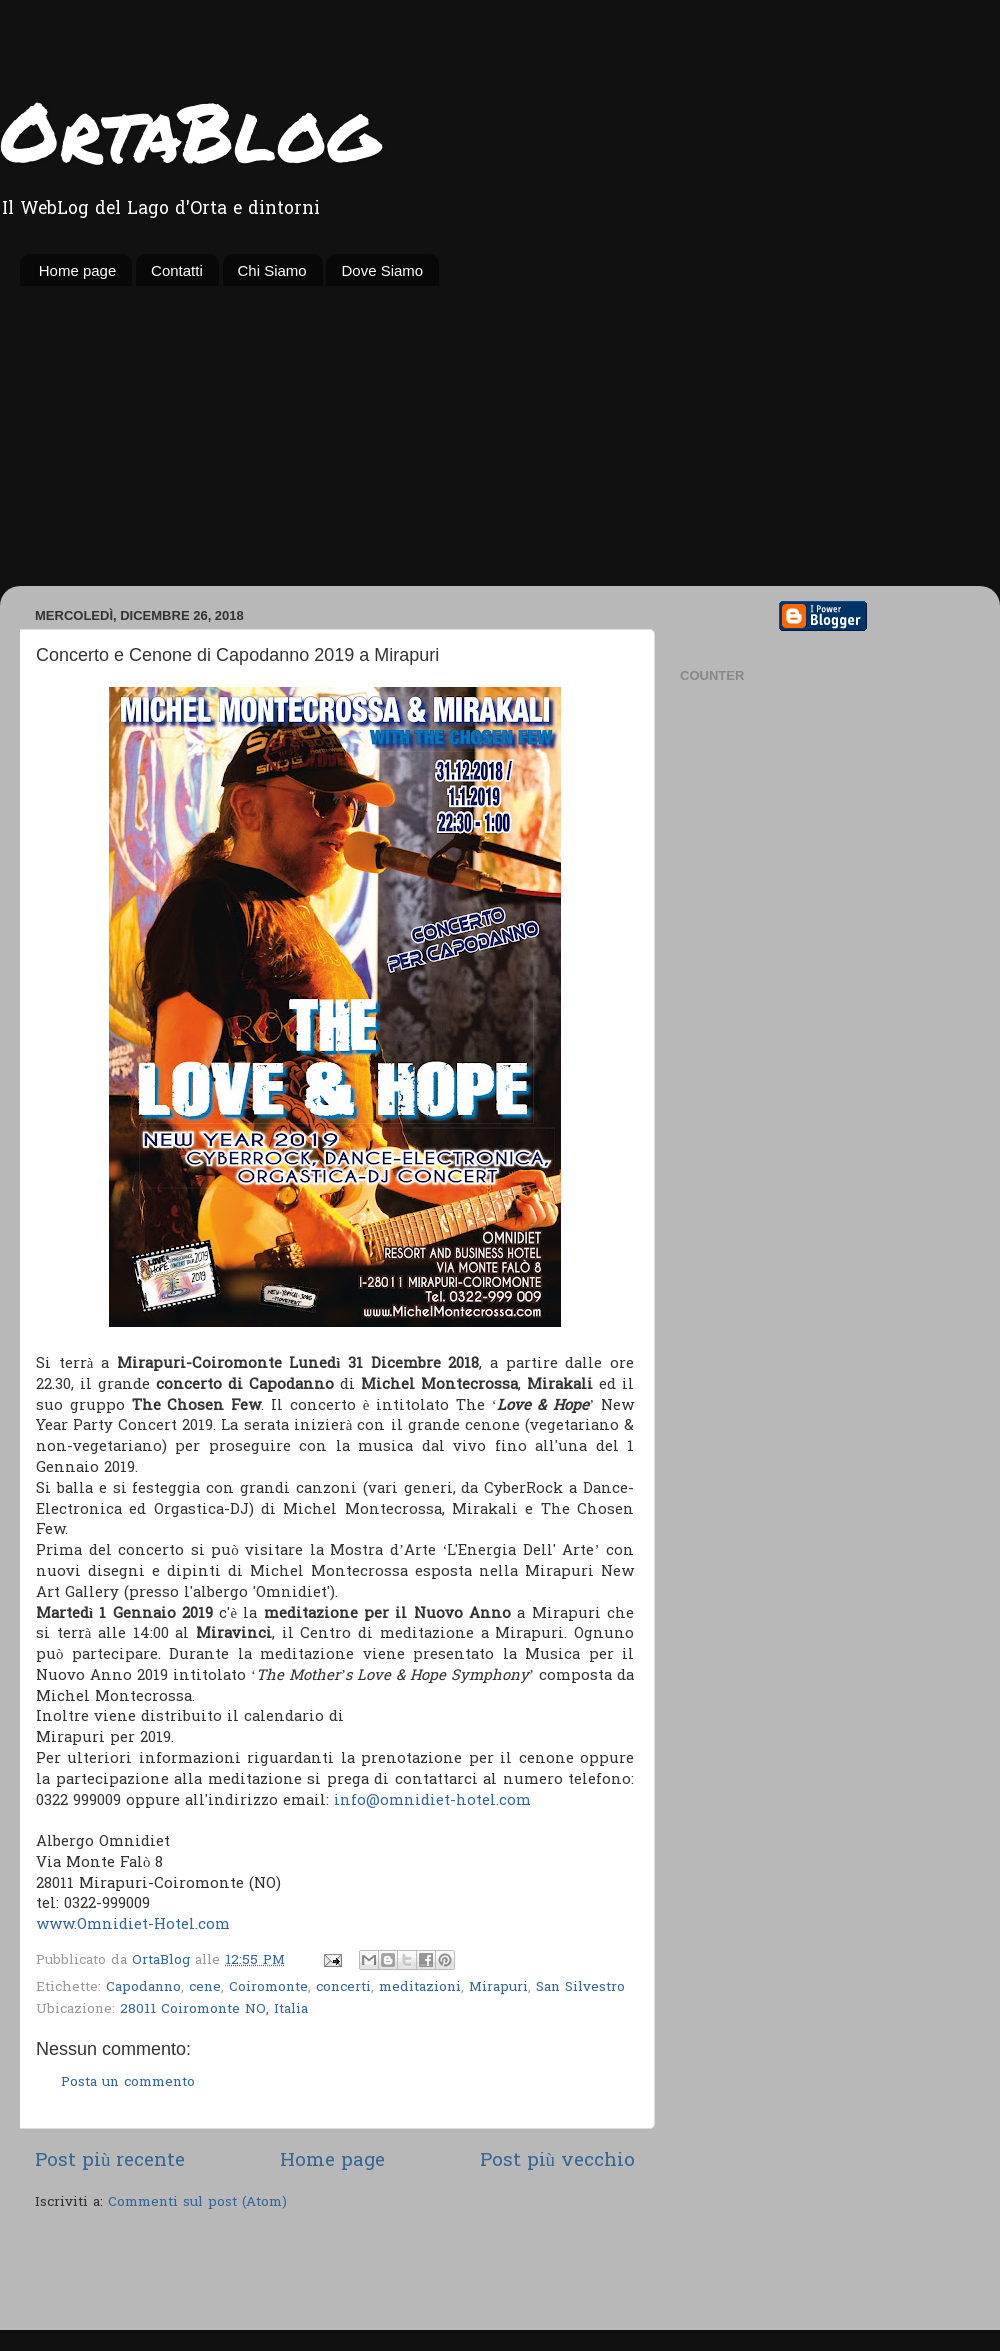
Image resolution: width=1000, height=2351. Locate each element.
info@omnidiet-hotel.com (432, 1801)
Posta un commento (128, 2083)
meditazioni (420, 1988)
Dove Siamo (382, 270)
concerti (343, 1988)
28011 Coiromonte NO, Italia (214, 2010)
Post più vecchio (557, 2161)
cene (205, 1988)
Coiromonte (268, 1988)
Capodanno (143, 1988)
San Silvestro (580, 1988)
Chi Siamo (272, 270)
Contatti (177, 270)
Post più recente (110, 2161)
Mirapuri (498, 1988)
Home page (78, 270)
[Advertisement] (500, 436)
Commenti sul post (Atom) (197, 2203)
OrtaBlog (189, 130)
